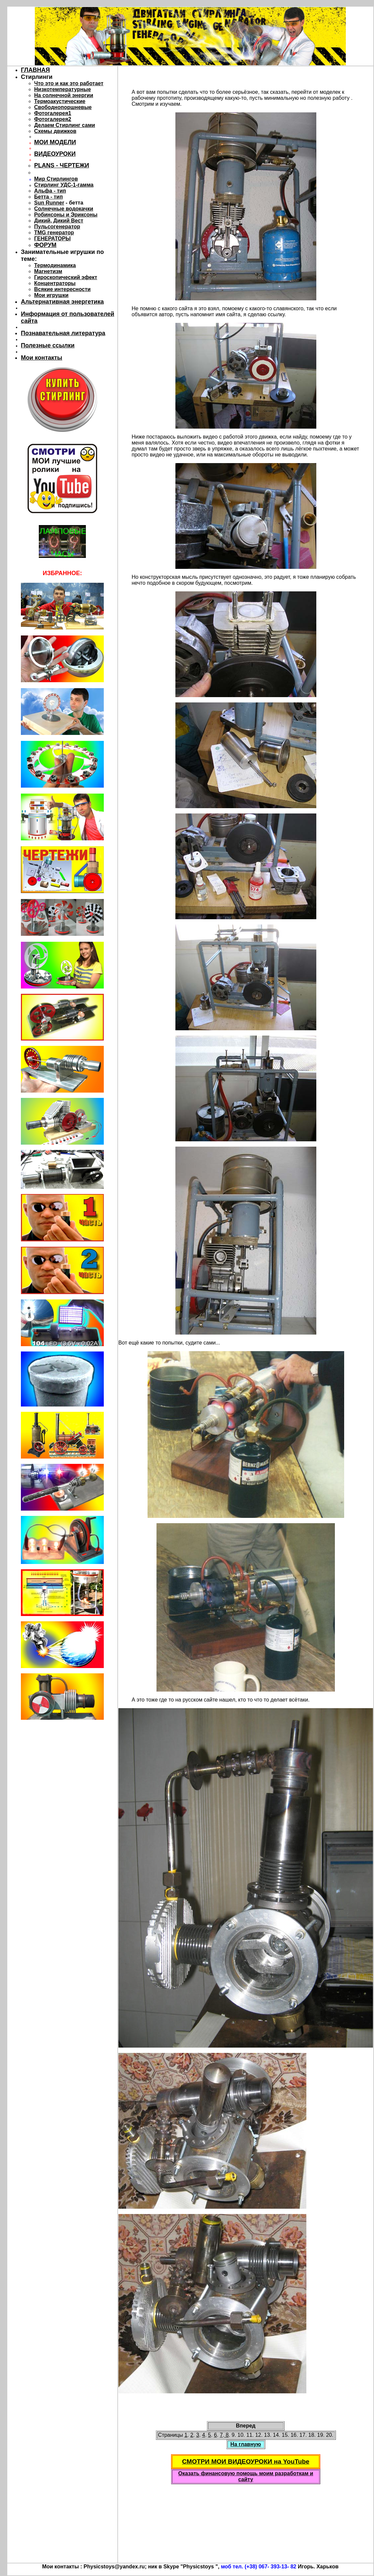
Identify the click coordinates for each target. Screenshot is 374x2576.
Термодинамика (55, 265)
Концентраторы (55, 283)
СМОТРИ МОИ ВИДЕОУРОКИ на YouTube (245, 2461)
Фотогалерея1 (52, 113)
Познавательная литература (63, 333)
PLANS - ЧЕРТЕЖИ (61, 165)
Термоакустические (59, 101)
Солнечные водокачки (63, 208)
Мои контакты (41, 357)
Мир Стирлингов (56, 179)
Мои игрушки (51, 295)
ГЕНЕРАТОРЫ (52, 238)
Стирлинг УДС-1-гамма (64, 185)
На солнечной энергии (63, 95)
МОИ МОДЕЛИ (55, 142)
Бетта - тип (48, 197)
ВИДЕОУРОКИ (55, 153)
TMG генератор (54, 232)
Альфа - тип (50, 191)
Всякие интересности (62, 289)
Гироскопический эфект (65, 277)
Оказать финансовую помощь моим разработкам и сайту (245, 2476)
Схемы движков (55, 131)
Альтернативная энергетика (62, 301)
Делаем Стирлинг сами (64, 125)
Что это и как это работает (68, 83)
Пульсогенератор (57, 226)
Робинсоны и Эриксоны (65, 214)
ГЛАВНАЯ (35, 70)
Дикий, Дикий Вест (58, 220)
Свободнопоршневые (63, 107)
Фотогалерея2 (52, 119)
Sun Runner (49, 203)
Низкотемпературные (62, 89)
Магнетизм (48, 271)
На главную (245, 2444)
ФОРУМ (45, 245)
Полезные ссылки (48, 345)
